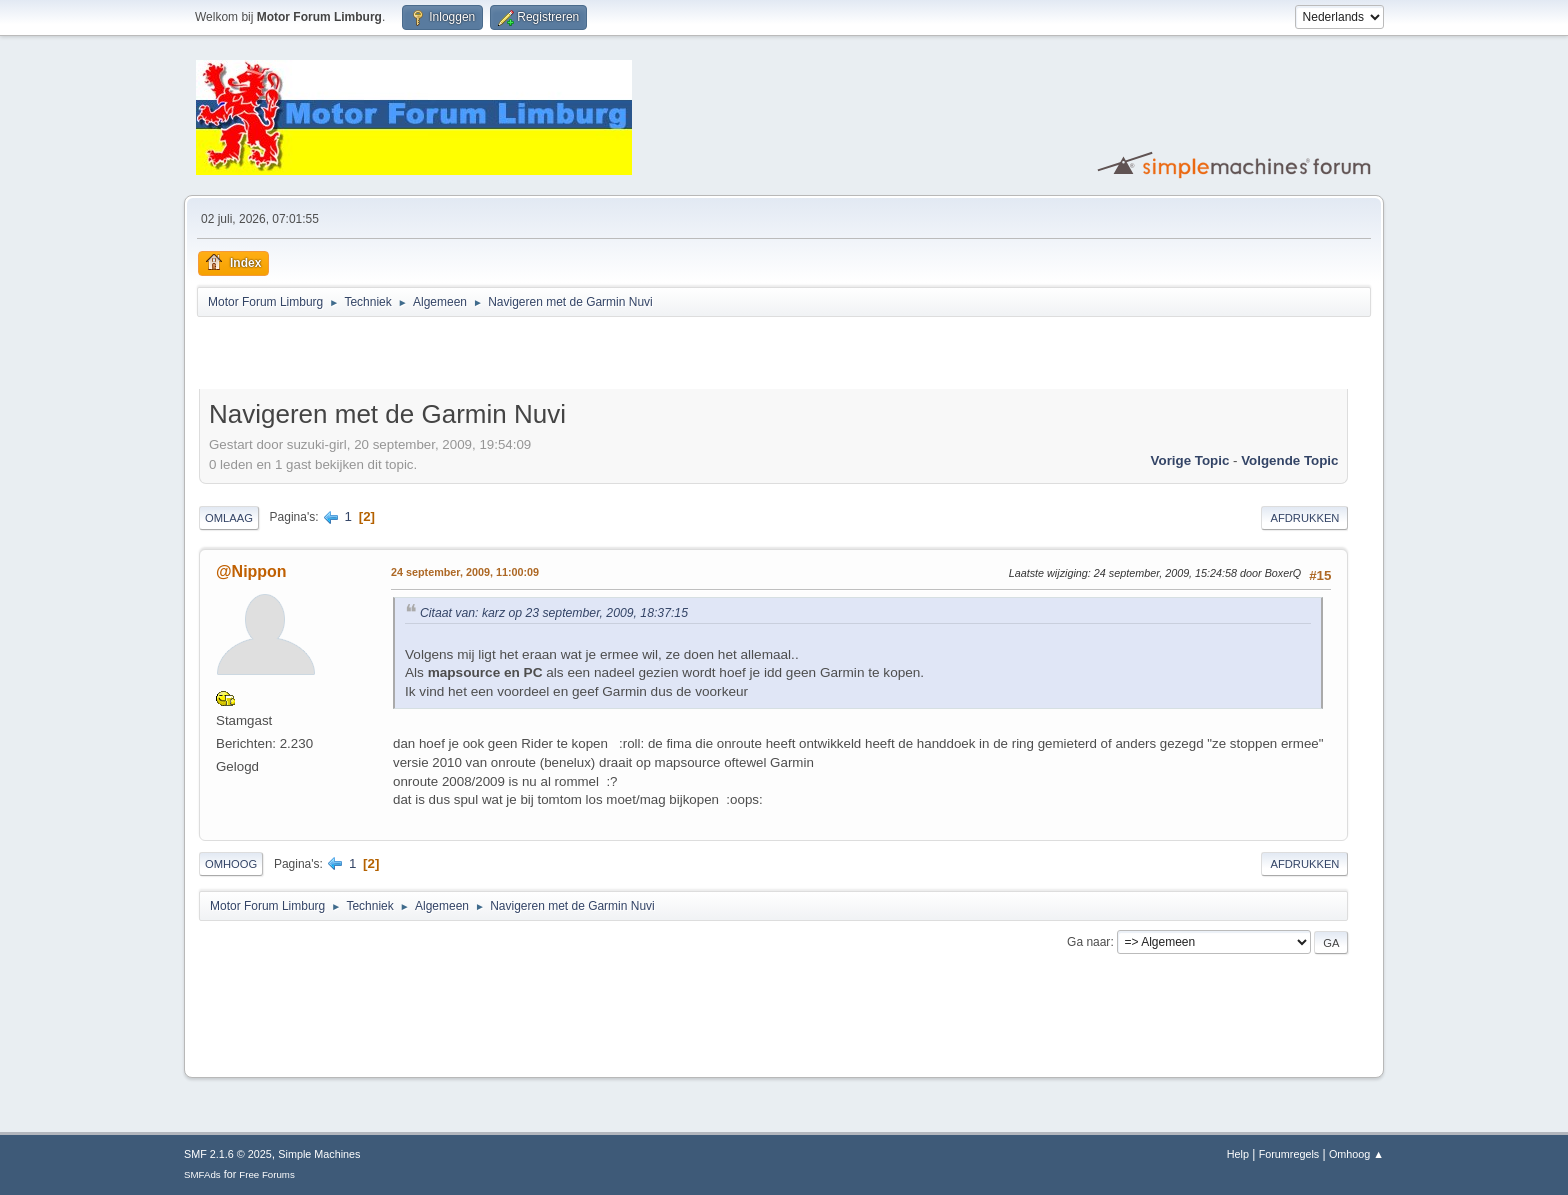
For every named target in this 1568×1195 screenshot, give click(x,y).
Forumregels (1289, 1154)
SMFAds (202, 1174)
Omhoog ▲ (1356, 1154)
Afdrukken (1304, 518)
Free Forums (267, 1174)
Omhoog (231, 864)
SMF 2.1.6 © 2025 (228, 1154)
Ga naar (1088, 942)
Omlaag (229, 518)
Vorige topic (1190, 460)
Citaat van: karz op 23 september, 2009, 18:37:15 (554, 613)
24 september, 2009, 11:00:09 (465, 572)
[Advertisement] (433, 356)
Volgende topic (1289, 460)
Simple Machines (319, 1154)
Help (1238, 1154)
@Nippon (251, 571)
